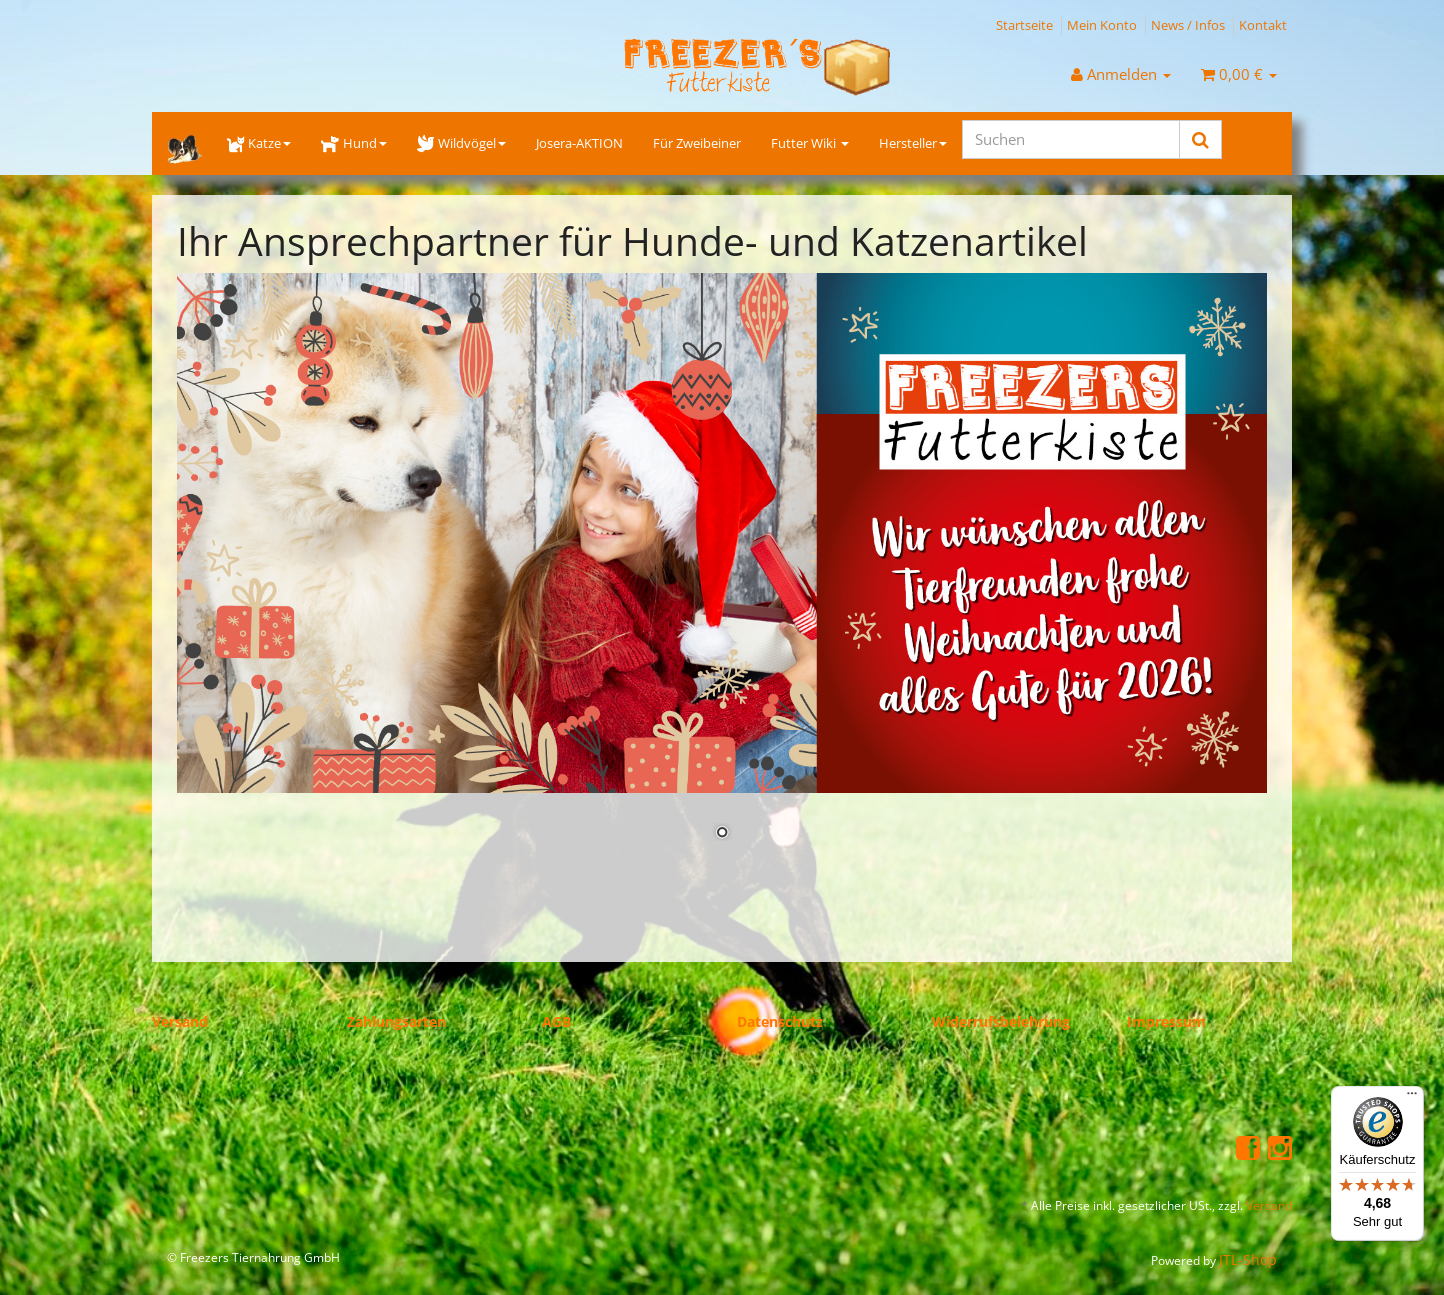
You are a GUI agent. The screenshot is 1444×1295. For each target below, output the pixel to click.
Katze (259, 143)
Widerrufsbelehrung (1001, 1021)
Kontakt (1263, 25)
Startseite (1024, 25)
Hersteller (913, 143)
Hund (353, 143)
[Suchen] (1071, 139)
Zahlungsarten (396, 1021)
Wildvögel (461, 143)
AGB (556, 1021)
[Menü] (1412, 1098)
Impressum (1166, 1021)
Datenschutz (780, 1021)
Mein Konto (1102, 25)
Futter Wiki (810, 143)
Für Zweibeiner (697, 143)
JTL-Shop (1248, 1259)
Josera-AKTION (579, 143)
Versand (180, 1021)
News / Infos (1188, 25)
